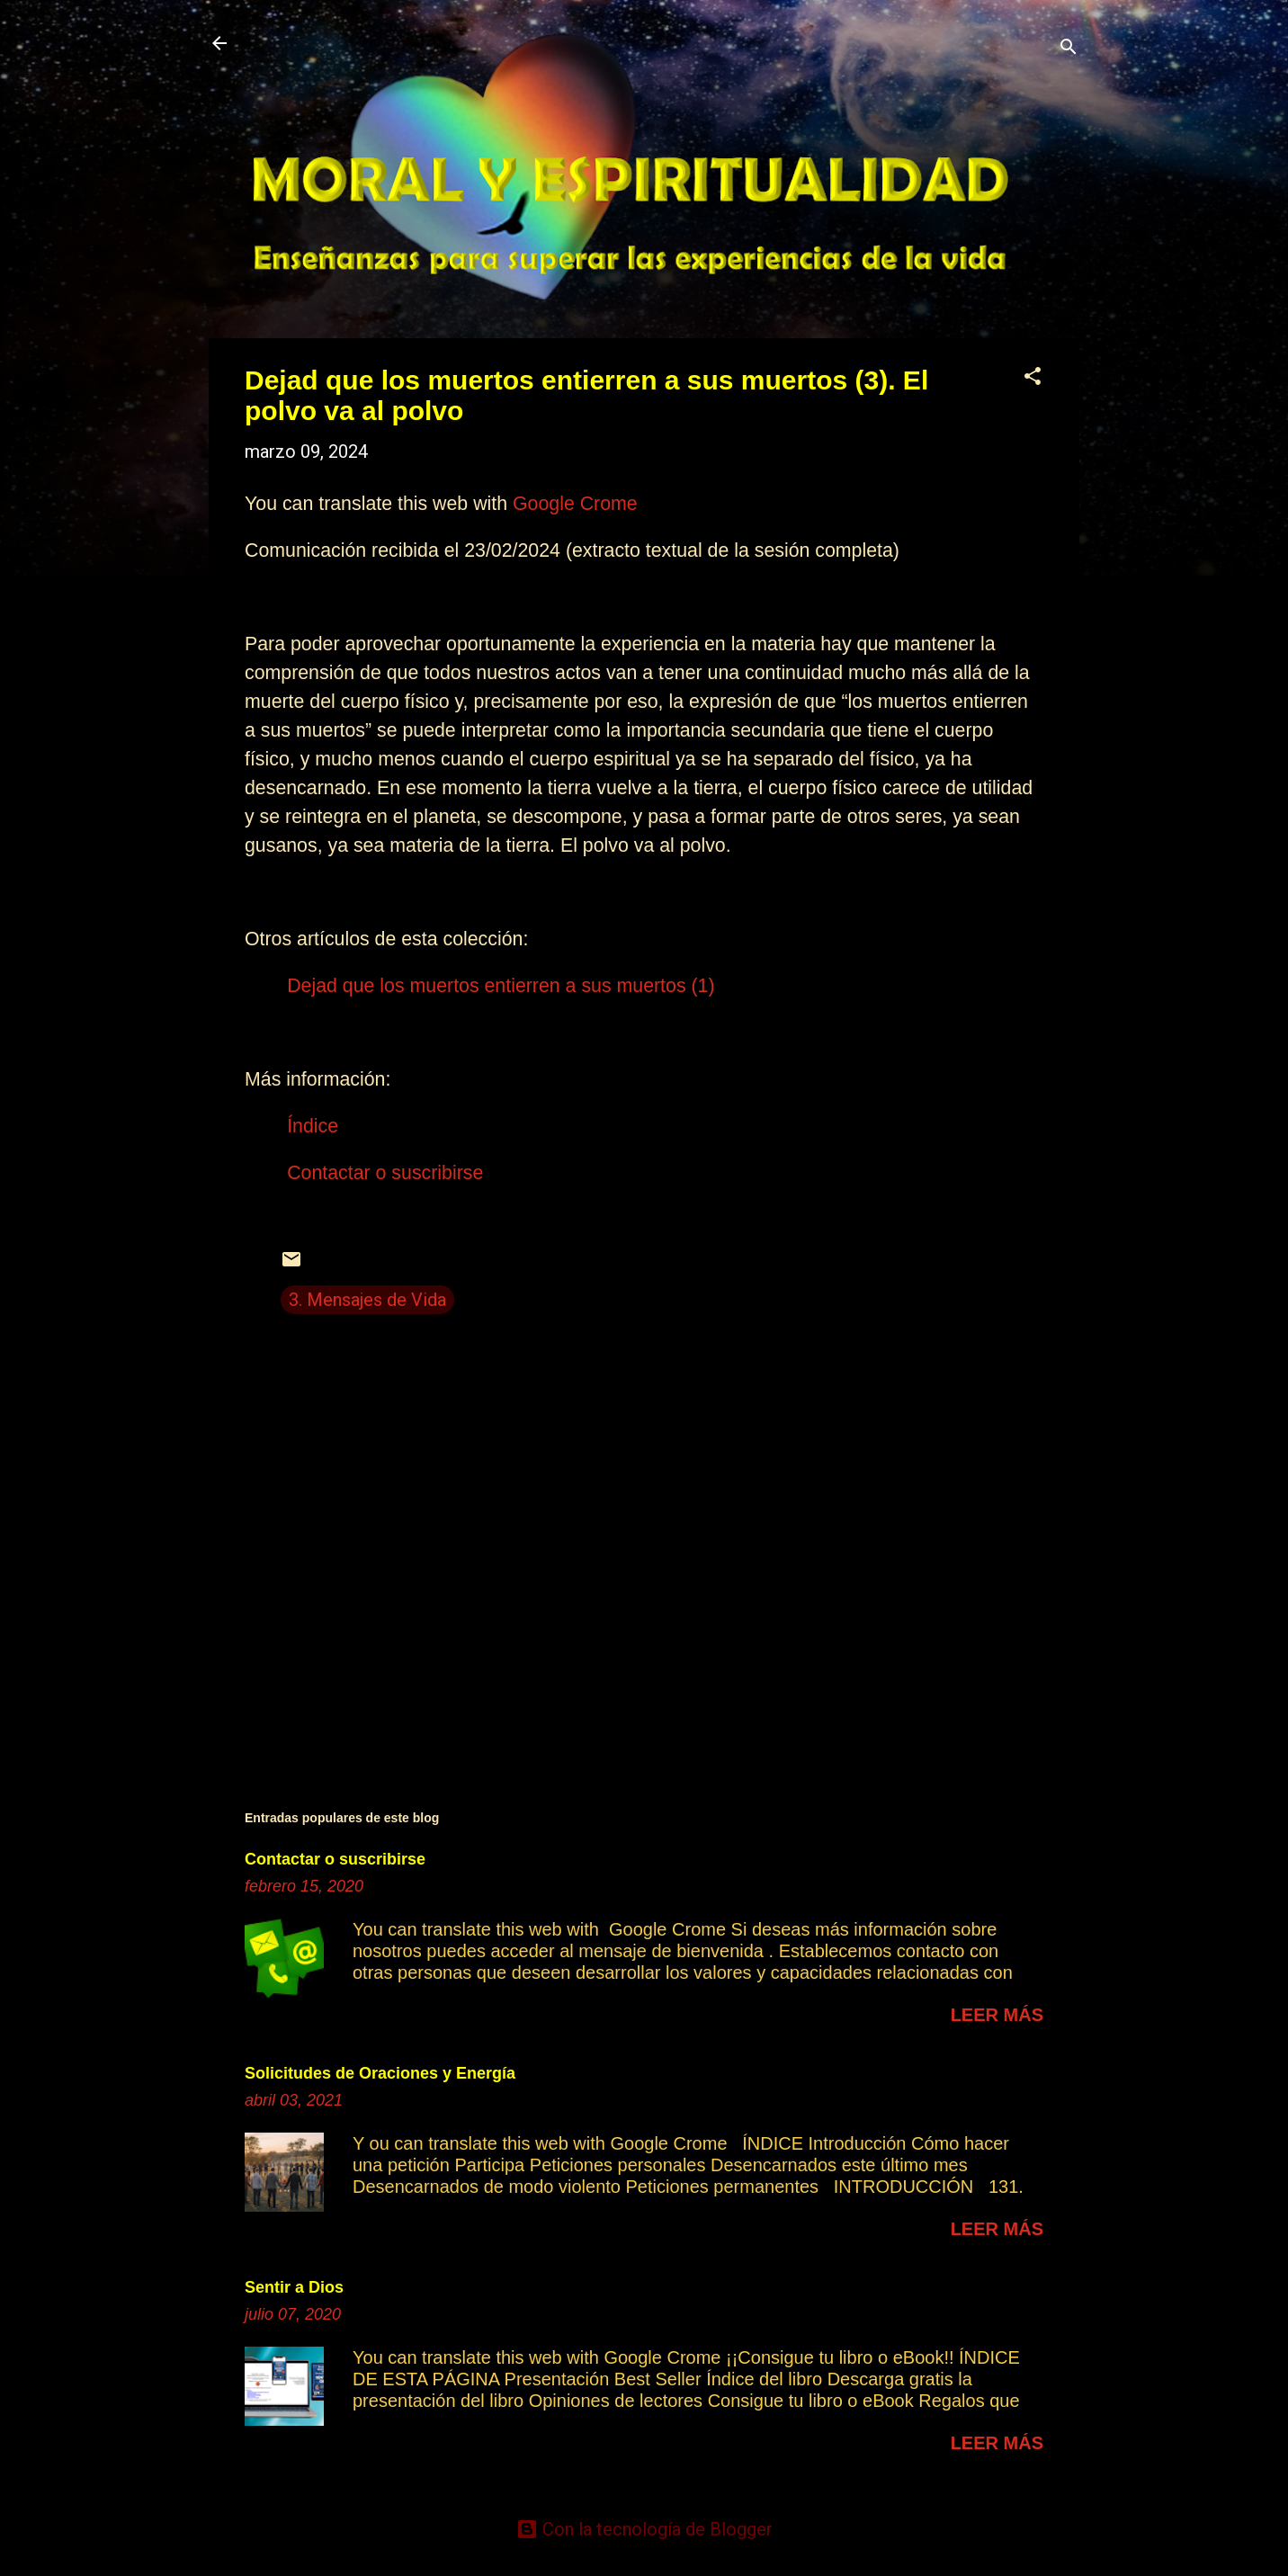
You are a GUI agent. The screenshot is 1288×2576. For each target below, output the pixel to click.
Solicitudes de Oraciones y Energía (380, 2073)
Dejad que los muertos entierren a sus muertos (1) (500, 986)
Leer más (997, 2015)
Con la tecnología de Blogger (644, 2529)
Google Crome (575, 503)
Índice (312, 1126)
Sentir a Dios (294, 2287)
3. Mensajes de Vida (367, 1299)
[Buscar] (1068, 49)
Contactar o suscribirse (385, 1173)
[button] (1032, 378)
